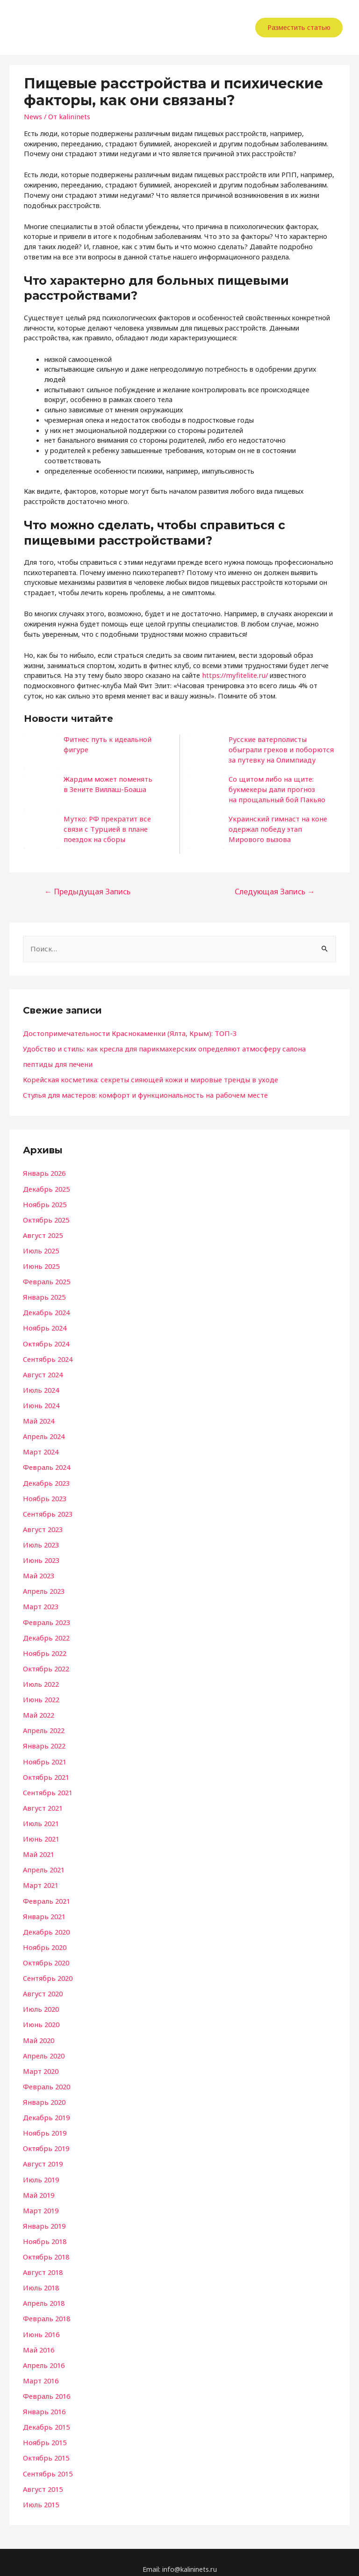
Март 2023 (40, 1601)
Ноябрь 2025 (44, 1202)
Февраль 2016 (46, 2384)
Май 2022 (38, 1708)
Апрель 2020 (43, 2046)
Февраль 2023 (46, 1616)
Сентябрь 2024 (47, 1355)
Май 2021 (38, 1847)
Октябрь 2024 (45, 1340)
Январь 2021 (43, 1908)
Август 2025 (42, 1233)
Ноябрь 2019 (44, 2123)
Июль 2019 (40, 2169)
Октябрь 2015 (45, 2445)
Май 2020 (38, 2031)
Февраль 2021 (46, 1893)
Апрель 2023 (43, 1586)
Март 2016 (40, 2369)
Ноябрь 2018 (44, 2230)
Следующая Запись (276, 890)
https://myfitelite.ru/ (233, 675)
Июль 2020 (40, 2000)
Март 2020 (40, 2061)
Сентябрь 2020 (47, 1969)
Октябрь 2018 (45, 2246)
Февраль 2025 (46, 1279)
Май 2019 (38, 2184)
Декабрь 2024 (45, 1310)
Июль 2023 (40, 1540)
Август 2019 (42, 2154)
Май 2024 (38, 1417)
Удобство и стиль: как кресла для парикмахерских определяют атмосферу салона (157, 1047)
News (32, 116)
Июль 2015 (40, 2491)
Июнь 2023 (40, 1555)
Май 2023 (38, 1571)
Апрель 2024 (43, 1432)
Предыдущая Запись (86, 890)
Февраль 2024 (46, 1463)
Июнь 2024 (40, 1402)
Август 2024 (42, 1371)
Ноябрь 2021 (44, 1755)
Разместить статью (298, 27)
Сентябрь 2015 (47, 2461)
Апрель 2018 (43, 2292)
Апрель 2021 (43, 1862)
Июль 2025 (40, 1248)
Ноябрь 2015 (44, 2430)
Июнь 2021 (40, 1831)
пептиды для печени (56, 1063)
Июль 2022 (40, 1678)
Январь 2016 (43, 2399)
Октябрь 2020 (45, 1954)
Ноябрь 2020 (44, 1939)
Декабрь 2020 (45, 1923)
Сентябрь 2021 (47, 1785)
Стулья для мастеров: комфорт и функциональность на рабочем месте (139, 1093)
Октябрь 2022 (45, 1663)
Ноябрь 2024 (44, 1325)
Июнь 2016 (40, 2322)
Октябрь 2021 (45, 1770)
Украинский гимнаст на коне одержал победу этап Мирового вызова (274, 828)
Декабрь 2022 (45, 1632)
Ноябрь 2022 (44, 1647)
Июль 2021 (40, 1816)
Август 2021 (42, 1801)
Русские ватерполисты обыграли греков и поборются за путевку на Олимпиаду (278, 749)
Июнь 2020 (40, 2016)
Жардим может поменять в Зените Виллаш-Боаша (105, 784)
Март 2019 (40, 2200)
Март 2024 (40, 1448)
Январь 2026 (43, 1171)
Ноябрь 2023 (44, 1494)
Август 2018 (42, 2261)
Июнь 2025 (40, 1263)
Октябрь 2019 (45, 2138)
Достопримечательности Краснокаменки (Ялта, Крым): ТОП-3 (124, 1032)
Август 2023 (42, 1524)
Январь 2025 (43, 1294)
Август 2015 (42, 2476)
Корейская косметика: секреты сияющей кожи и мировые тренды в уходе (142, 1078)
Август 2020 (42, 1985)
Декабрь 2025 (45, 1187)
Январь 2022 (43, 1739)
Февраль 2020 (46, 2077)
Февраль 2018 (46, 2307)
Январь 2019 (43, 2215)
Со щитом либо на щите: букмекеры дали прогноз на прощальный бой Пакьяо (274, 789)
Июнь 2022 (40, 1693)
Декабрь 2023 (45, 1478)
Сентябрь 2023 (47, 1509)
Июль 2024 (40, 1386)
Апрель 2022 (43, 1724)
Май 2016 (38, 2338)
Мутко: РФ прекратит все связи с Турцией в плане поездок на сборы (115, 828)
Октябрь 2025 (45, 1218)
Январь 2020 (43, 2092)
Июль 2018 (40, 2276)
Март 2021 (40, 1877)
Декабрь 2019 (45, 2108)
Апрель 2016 (43, 2353)
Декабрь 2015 (45, 2414)
